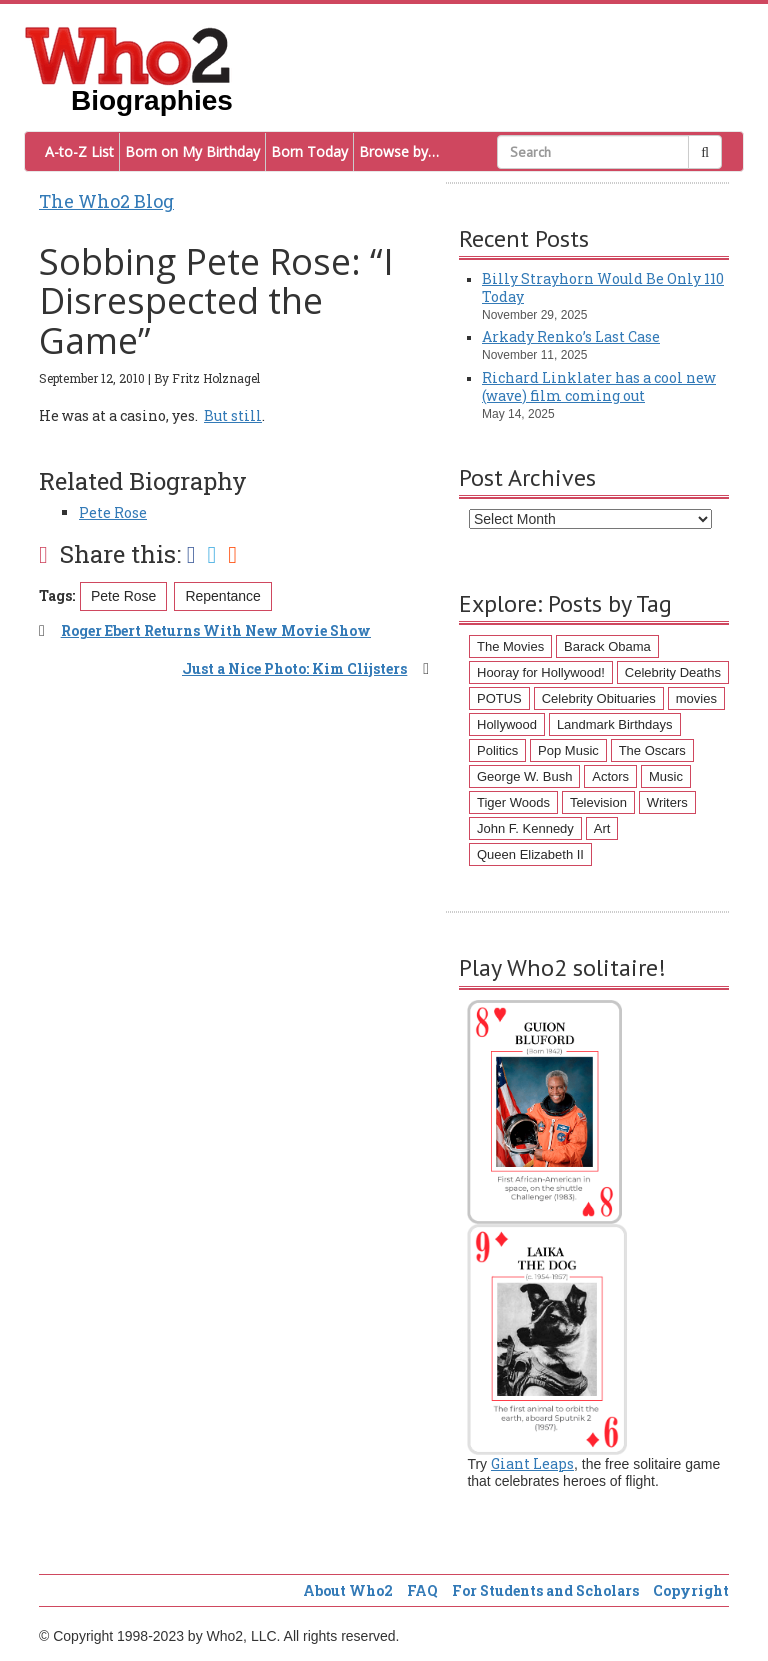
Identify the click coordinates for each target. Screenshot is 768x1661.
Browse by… (399, 151)
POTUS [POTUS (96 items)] (499, 698)
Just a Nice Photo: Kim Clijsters (294, 668)
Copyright (691, 1590)
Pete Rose (113, 512)
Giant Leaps (532, 1463)
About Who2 (348, 1590)
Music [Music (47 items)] (666, 776)
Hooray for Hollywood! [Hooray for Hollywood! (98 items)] (541, 672)
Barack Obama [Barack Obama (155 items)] (607, 646)
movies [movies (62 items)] (696, 698)
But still (233, 415)
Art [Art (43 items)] (602, 828)
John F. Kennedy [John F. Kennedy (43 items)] (525, 828)
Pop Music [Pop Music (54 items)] (568, 750)
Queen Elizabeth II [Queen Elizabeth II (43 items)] (530, 854)
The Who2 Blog (106, 201)
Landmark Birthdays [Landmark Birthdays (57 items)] (615, 724)
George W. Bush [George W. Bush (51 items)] (524, 776)
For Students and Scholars (545, 1590)
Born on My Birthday (192, 151)
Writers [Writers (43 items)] (667, 802)
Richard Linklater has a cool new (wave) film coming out (599, 386)
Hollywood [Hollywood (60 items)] (507, 724)
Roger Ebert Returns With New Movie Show (216, 630)
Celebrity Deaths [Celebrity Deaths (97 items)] (673, 672)
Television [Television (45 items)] (598, 802)
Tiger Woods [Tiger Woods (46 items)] (513, 802)
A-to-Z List (79, 151)
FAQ (422, 1590)
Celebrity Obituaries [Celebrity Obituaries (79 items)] (599, 698)
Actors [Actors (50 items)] (610, 776)
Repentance (223, 596)
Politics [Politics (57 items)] (497, 750)
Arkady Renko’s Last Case (571, 336)
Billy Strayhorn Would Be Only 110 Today (603, 287)
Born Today (309, 151)
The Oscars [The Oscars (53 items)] (652, 750)
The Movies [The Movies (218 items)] (510, 646)
